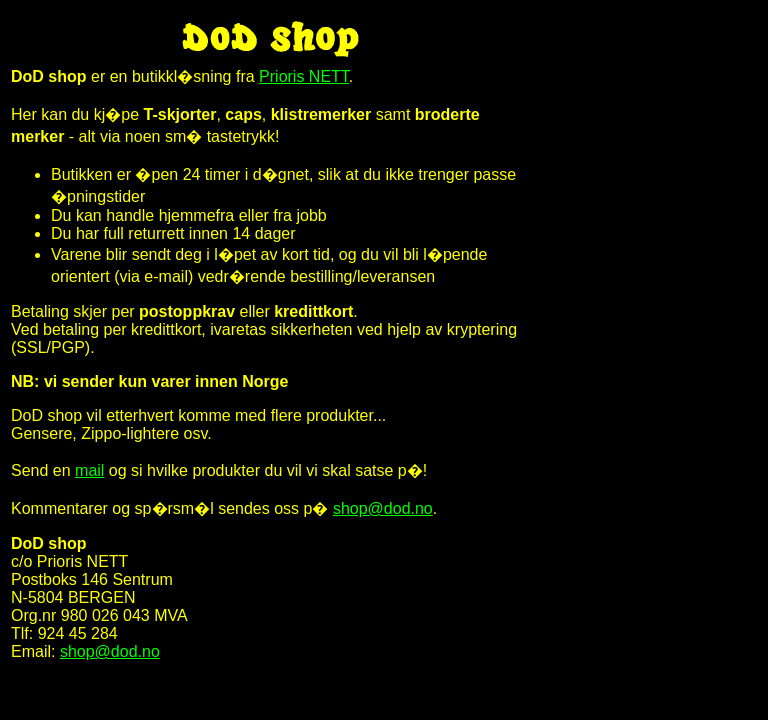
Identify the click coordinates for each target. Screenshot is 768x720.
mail (89, 470)
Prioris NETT (304, 76)
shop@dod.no (383, 508)
